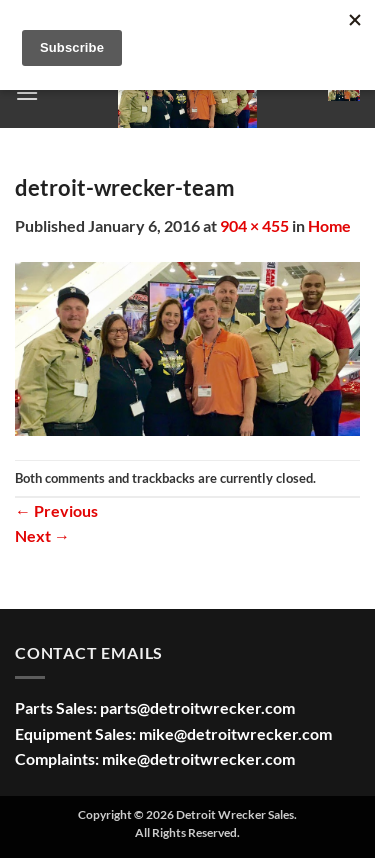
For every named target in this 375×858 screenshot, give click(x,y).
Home (329, 225)
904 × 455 (254, 225)
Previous (56, 510)
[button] (27, 92)
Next (42, 535)
